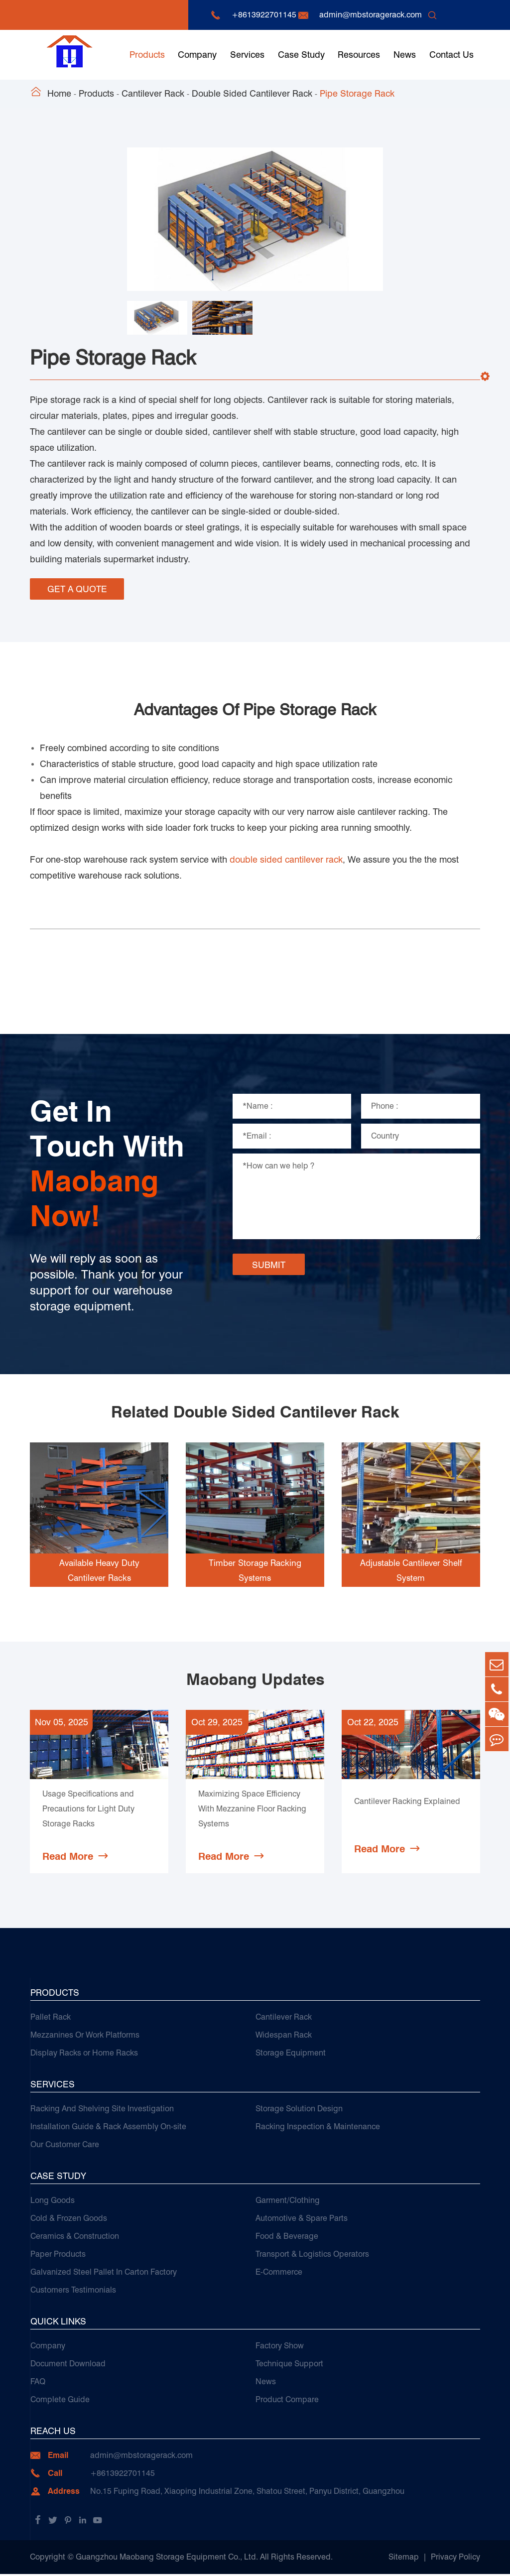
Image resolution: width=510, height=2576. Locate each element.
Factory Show (279, 2347)
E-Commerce (278, 2274)
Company (197, 54)
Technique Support (289, 2365)
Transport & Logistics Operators (312, 2256)
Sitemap (403, 2559)
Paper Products (58, 2256)
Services (247, 54)
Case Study (301, 54)
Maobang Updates (255, 1676)
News (404, 54)
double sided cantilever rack (286, 856)
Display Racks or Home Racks (84, 2055)
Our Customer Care (64, 2146)
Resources (359, 54)
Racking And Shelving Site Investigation (102, 2110)
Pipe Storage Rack (357, 93)
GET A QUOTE (77, 588)
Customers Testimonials (73, 2292)
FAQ (37, 2383)
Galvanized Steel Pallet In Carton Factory (103, 2274)
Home (59, 93)
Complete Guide (60, 2401)
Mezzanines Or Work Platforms (84, 2037)
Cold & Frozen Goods (68, 2220)
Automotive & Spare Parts (301, 2220)
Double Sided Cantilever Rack (252, 93)
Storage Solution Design (299, 2110)
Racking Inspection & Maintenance (317, 2128)
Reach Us (53, 2433)
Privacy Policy (455, 2559)
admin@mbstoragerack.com (370, 14)
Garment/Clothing (287, 2202)
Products (147, 54)
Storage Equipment (290, 2055)
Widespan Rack (283, 2037)
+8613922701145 (264, 14)
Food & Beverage (286, 2238)
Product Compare (287, 2401)
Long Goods (52, 2202)
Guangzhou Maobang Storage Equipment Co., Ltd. (167, 2559)
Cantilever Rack (153, 93)
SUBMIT (268, 1261)
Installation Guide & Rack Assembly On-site (108, 2128)
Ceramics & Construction (74, 2238)
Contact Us (451, 54)
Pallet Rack (50, 2019)
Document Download (68, 2365)
